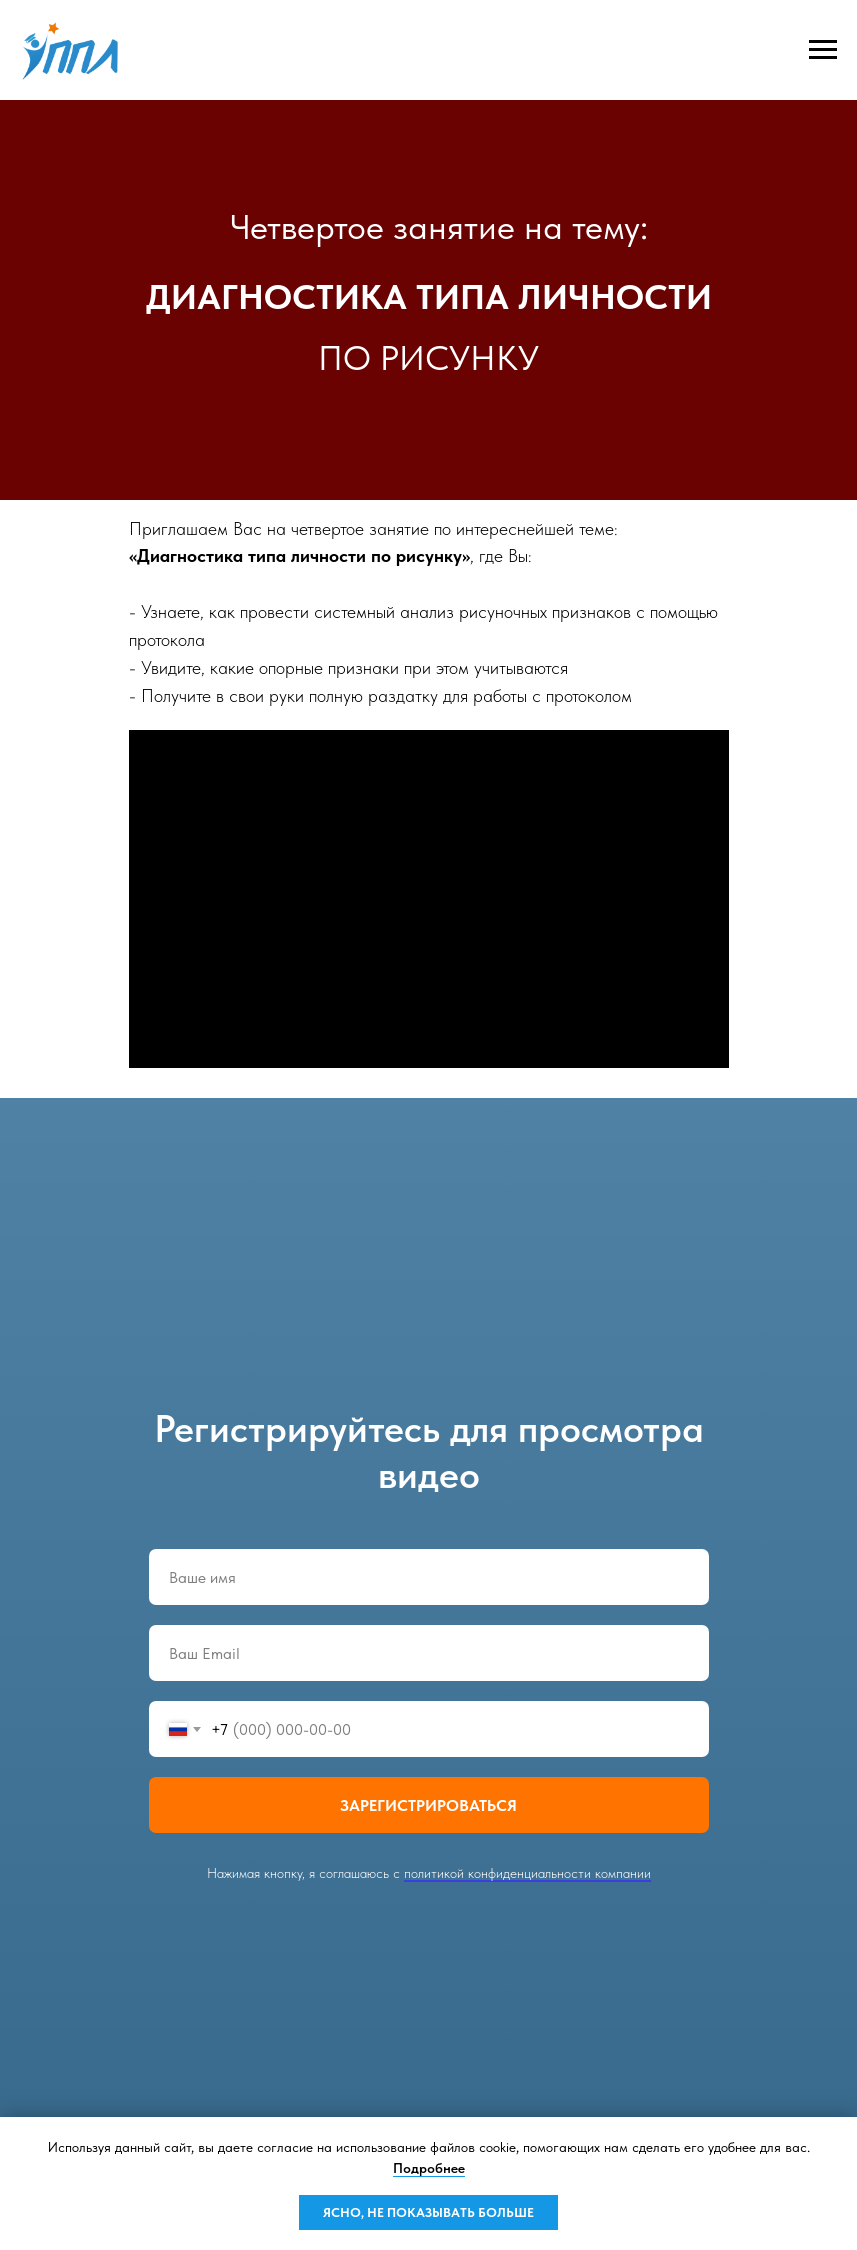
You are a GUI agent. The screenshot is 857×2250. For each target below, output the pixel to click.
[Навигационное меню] (823, 50)
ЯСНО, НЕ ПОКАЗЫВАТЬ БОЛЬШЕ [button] (428, 2212)
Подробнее (429, 2168)
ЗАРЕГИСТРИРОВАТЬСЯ (428, 1805)
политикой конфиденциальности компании (527, 1873)
